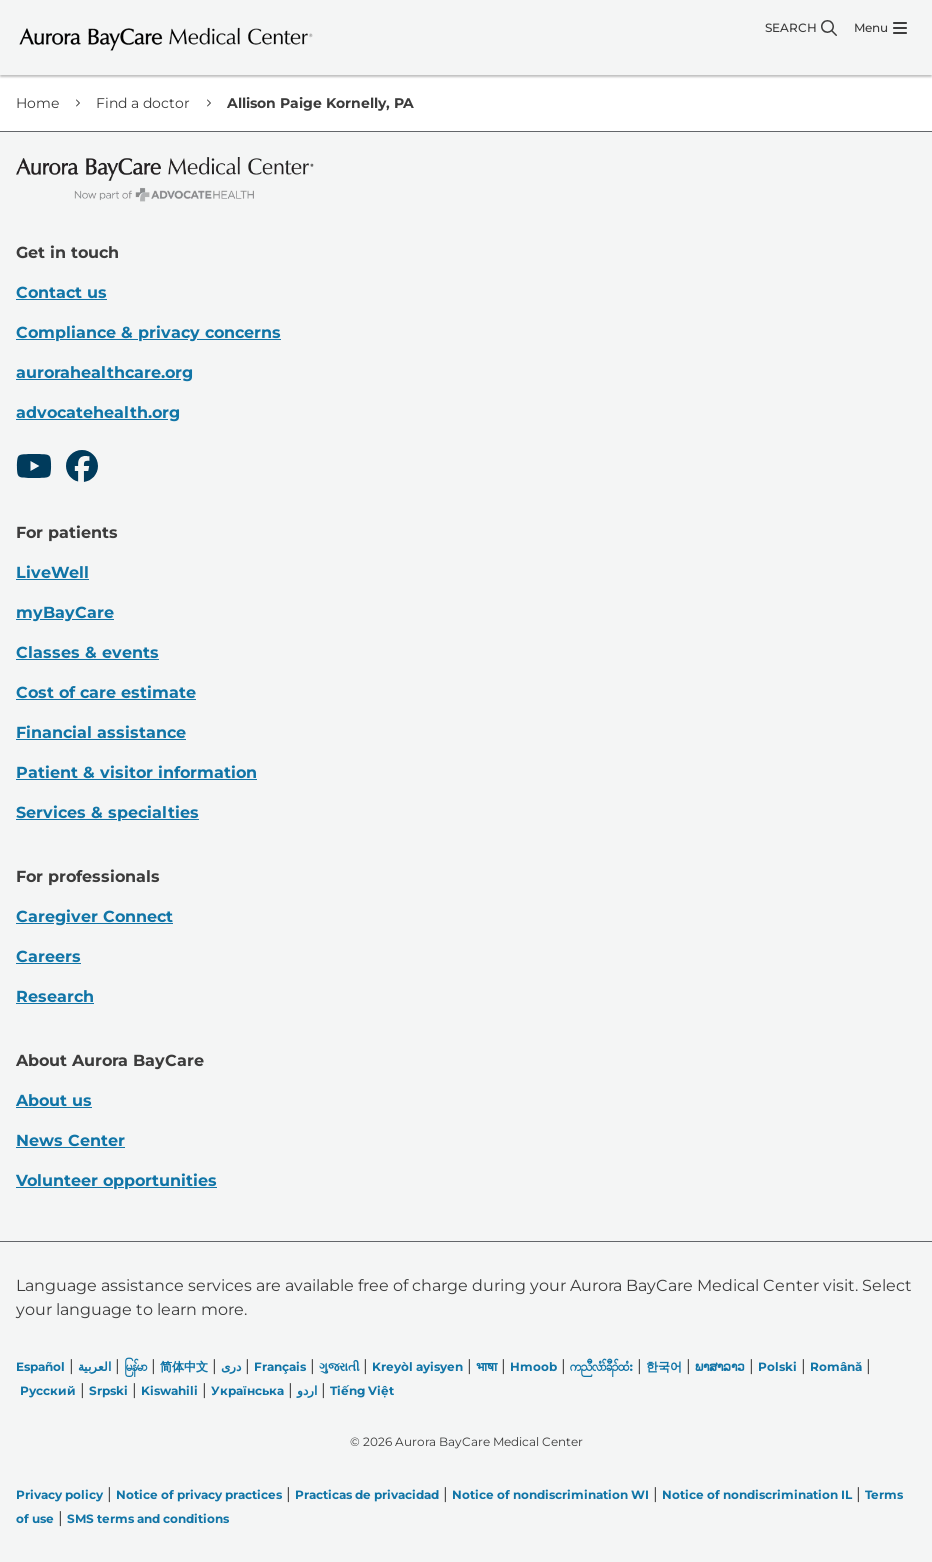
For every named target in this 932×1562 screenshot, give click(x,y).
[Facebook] (82, 469)
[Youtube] (34, 469)
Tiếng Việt (362, 1390)
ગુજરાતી (339, 1366)
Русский (48, 1390)
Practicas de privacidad (367, 1494)
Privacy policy (59, 1494)
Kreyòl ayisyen (417, 1366)
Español (40, 1366)
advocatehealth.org (98, 412)
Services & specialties (107, 812)
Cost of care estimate (106, 692)
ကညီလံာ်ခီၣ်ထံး (601, 1366)
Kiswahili (169, 1390)
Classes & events (87, 652)
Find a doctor (143, 103)
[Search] (801, 28)
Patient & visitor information (136, 772)
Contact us (61, 292)
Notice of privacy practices (199, 1494)
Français (280, 1366)
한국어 (664, 1366)
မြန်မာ (135, 1366)
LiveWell (52, 572)
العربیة (94, 1366)
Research (55, 996)
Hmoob (533, 1366)
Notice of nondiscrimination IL (757, 1494)
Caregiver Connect (94, 916)
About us (54, 1100)
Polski (777, 1366)
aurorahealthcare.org (104, 372)
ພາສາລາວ (720, 1366)
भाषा (486, 1366)
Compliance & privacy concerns (148, 332)
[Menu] (880, 28)
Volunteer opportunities (116, 1180)
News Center (70, 1140)
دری (231, 1366)
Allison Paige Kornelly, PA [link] (320, 103)
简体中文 (184, 1366)
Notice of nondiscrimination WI (550, 1494)
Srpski (108, 1390)
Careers (48, 956)
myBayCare (65, 612)
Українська (247, 1390)
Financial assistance (101, 732)
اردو (307, 1390)
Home (37, 103)
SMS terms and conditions (148, 1518)
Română (836, 1366)
